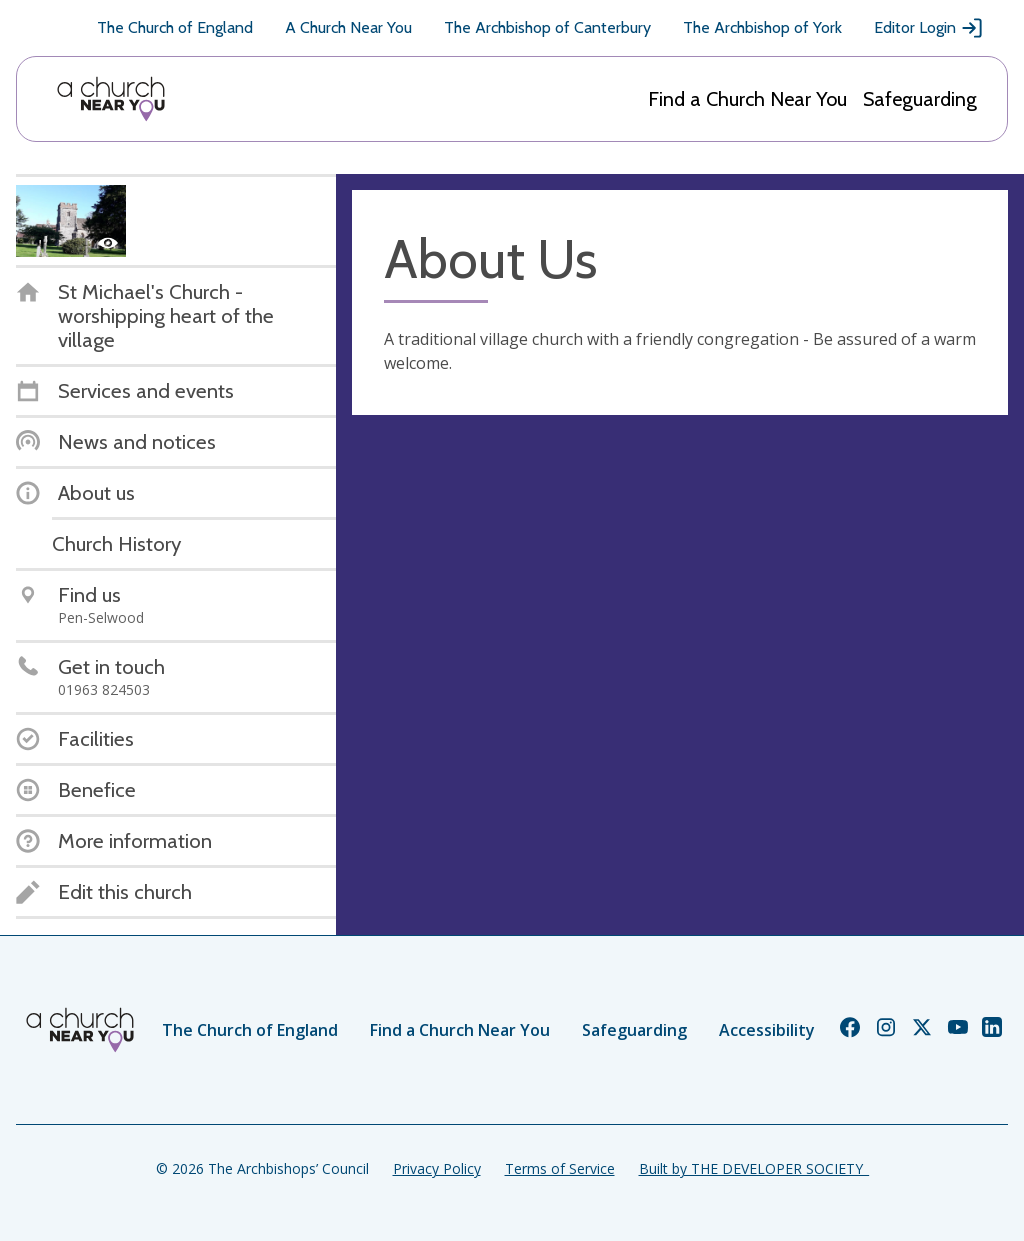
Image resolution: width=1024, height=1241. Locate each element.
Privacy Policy (437, 1168)
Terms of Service (560, 1168)
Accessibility (767, 1030)
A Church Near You (348, 27)
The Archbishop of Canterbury (547, 27)
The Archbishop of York (762, 27)
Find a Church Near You (747, 99)
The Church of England (175, 27)
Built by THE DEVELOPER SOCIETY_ (754, 1168)
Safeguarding (920, 99)
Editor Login (929, 28)
